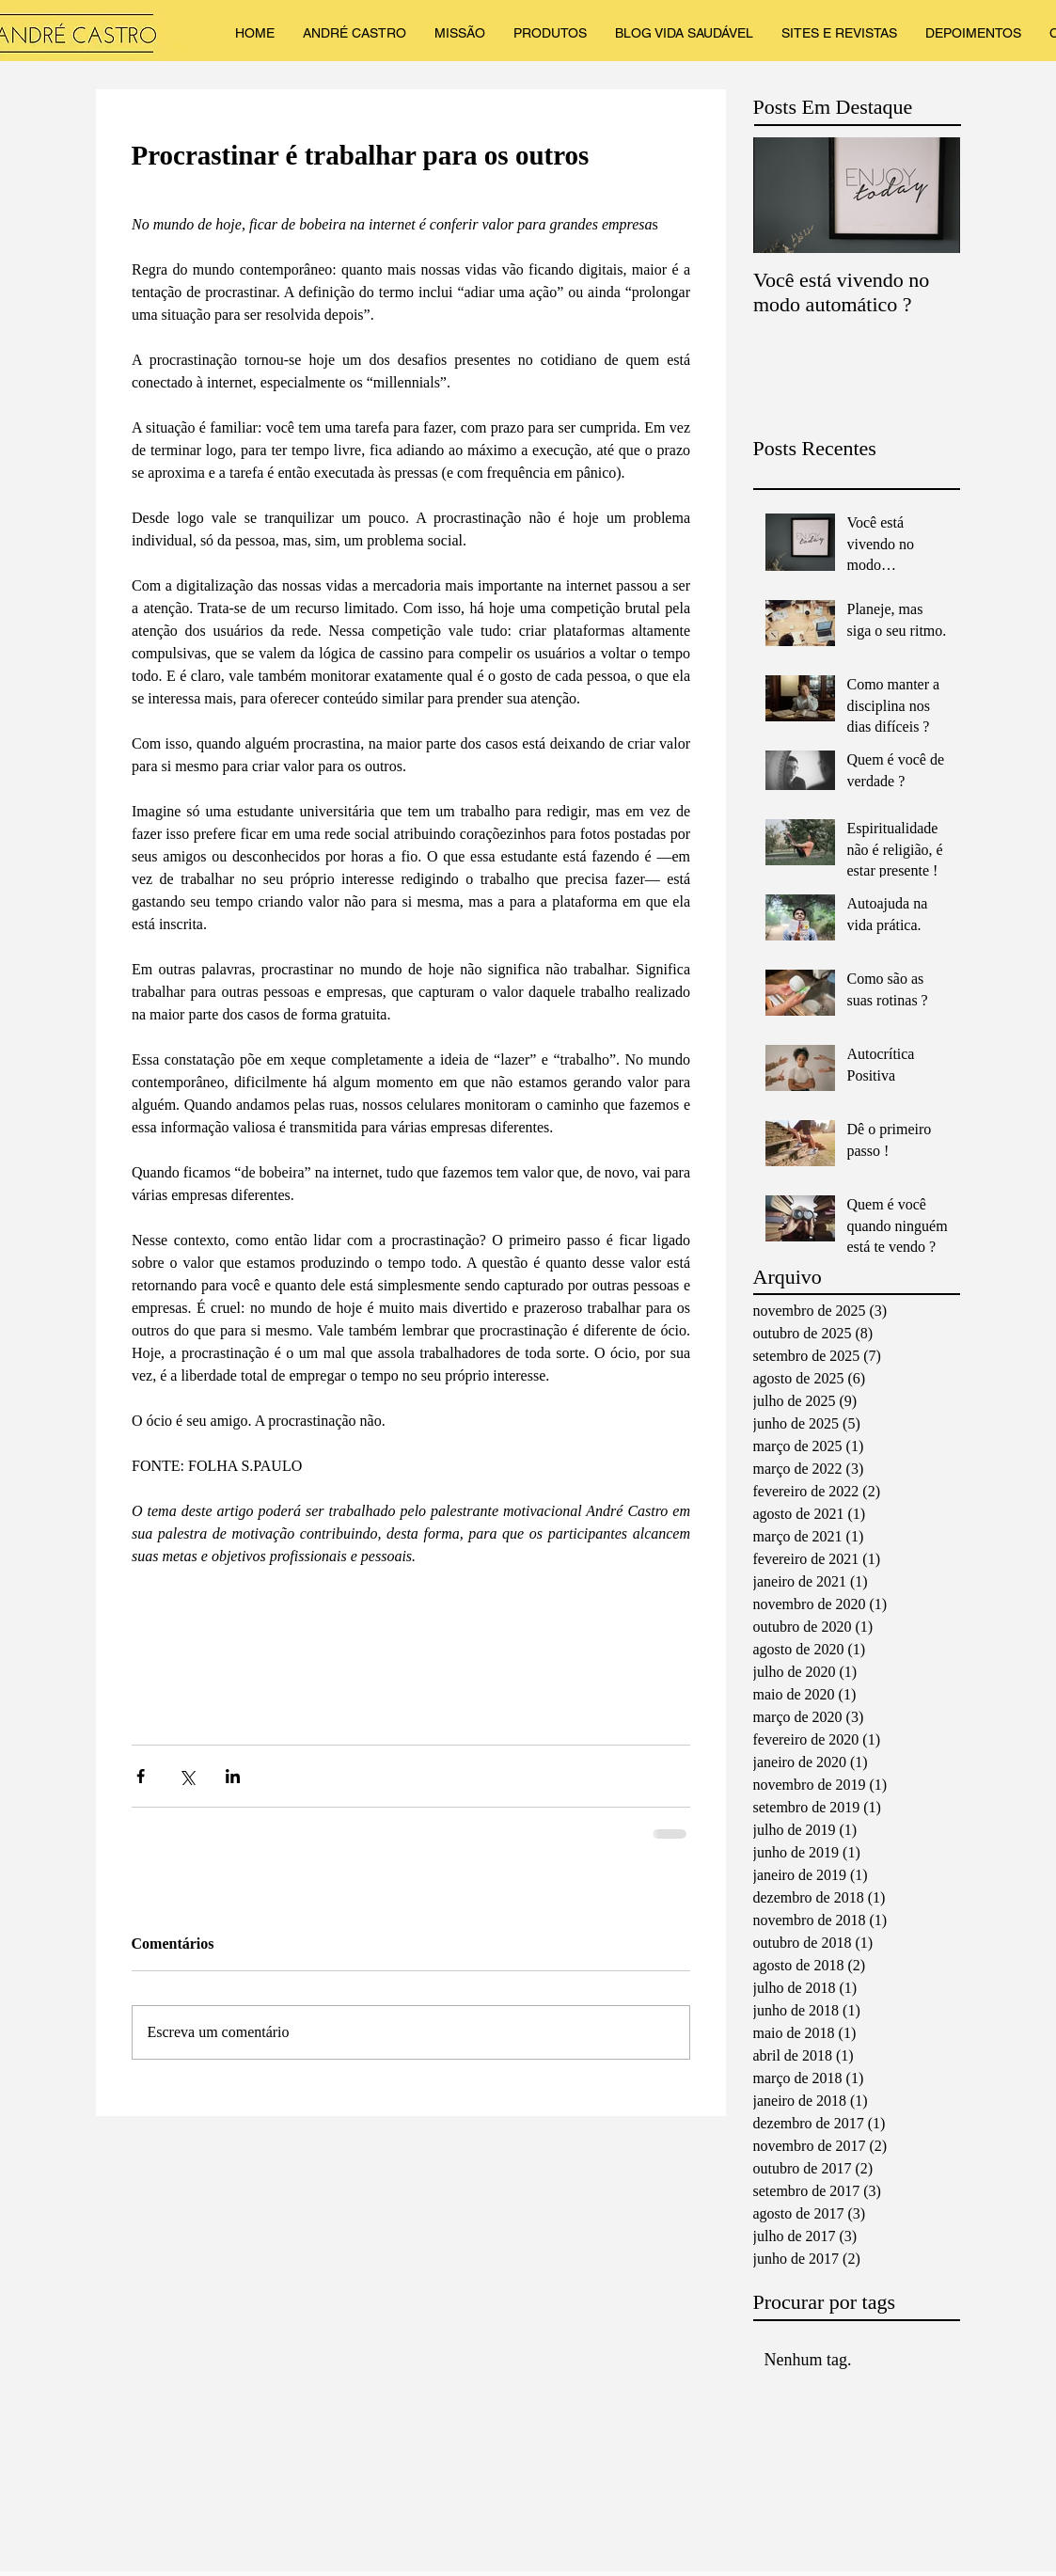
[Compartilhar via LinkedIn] (233, 1776)
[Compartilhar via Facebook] (141, 1776)
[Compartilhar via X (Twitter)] (187, 1776)
